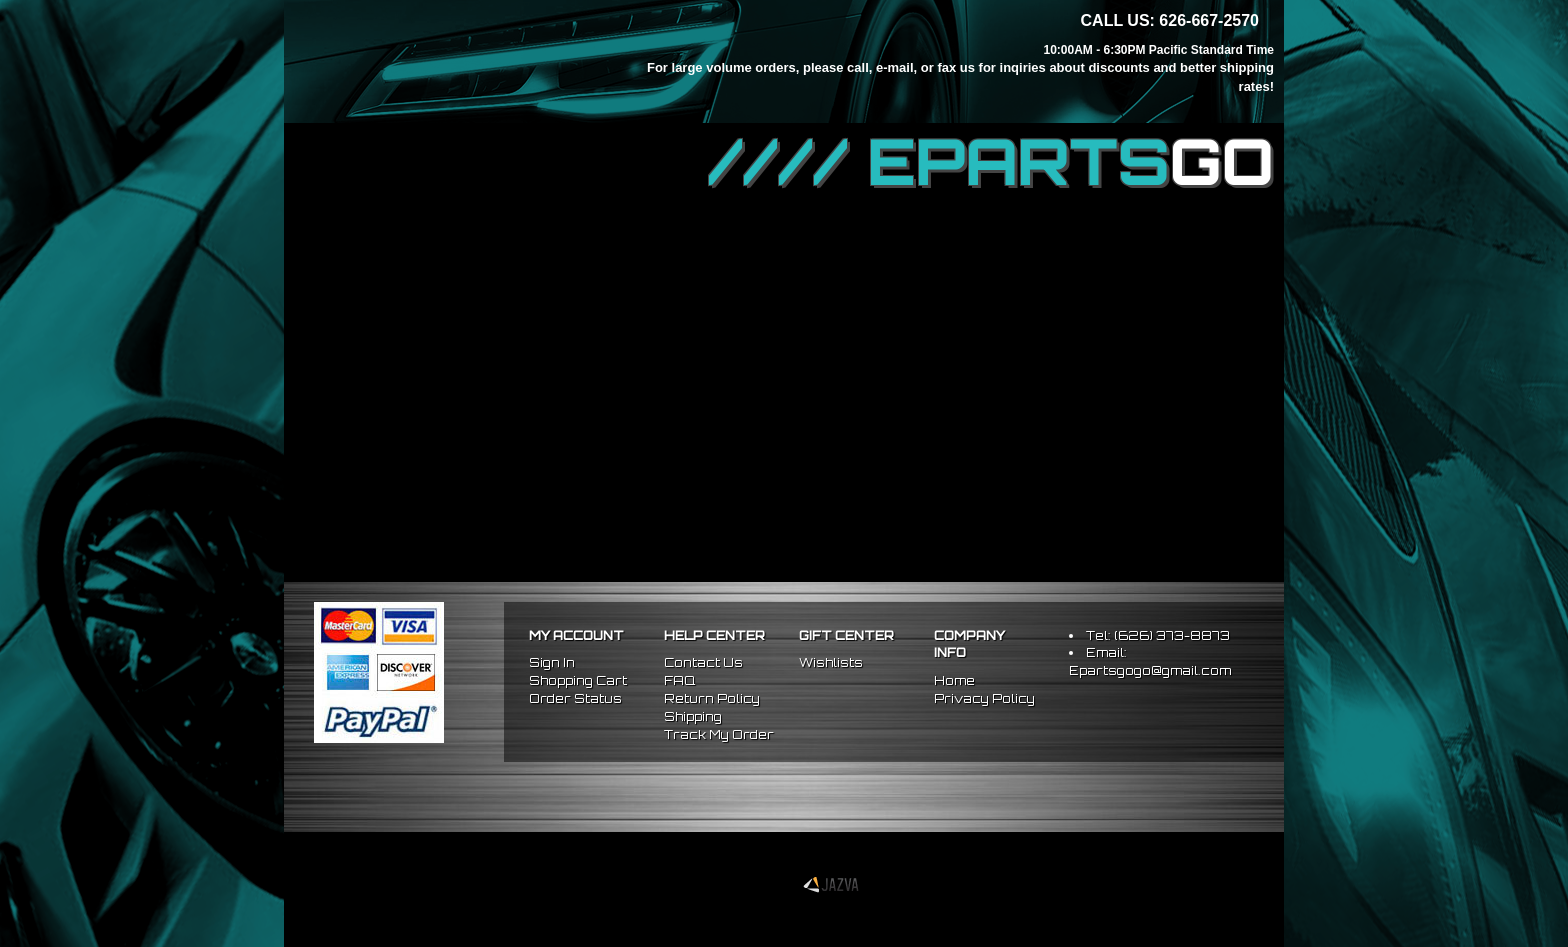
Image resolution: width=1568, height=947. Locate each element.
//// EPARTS (991, 162)
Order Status (575, 698)
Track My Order (719, 734)
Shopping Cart (578, 680)
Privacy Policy (984, 698)
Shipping (693, 716)
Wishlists (831, 662)
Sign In (552, 662)
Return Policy (712, 698)
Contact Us (703, 662)
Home (954, 680)
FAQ (679, 680)
